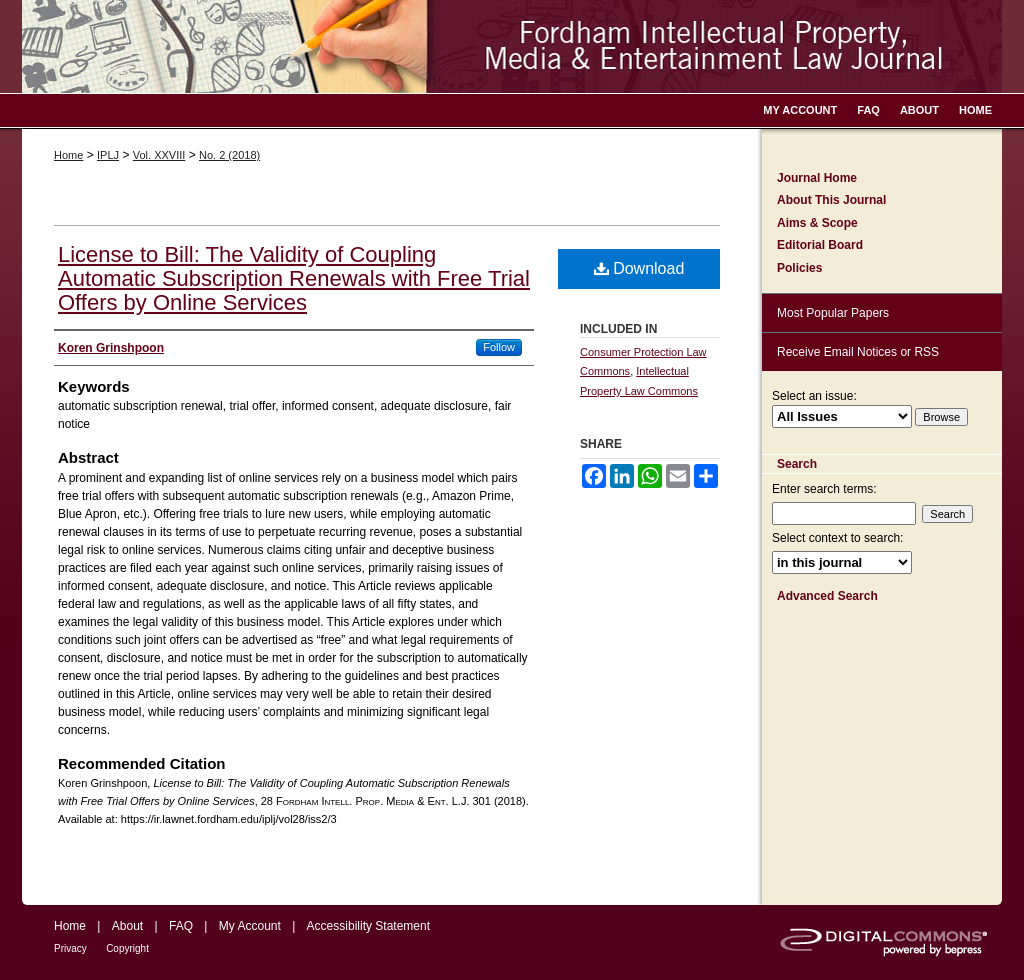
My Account (250, 926)
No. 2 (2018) (229, 155)
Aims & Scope (817, 223)
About (127, 926)
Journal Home (817, 178)
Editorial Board (820, 245)
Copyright (127, 948)
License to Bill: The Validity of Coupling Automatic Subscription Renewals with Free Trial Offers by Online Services (294, 278)
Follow (499, 347)
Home (68, 155)
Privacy (70, 948)
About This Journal (831, 200)
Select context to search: (837, 538)
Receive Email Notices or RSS (858, 352)
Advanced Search (827, 596)
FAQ (181, 926)
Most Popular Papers (833, 313)
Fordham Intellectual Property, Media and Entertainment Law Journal (512, 46)
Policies (799, 268)
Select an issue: (814, 396)
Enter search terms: (824, 489)
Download (639, 268)
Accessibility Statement (368, 926)
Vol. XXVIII (159, 155)
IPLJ (108, 155)
